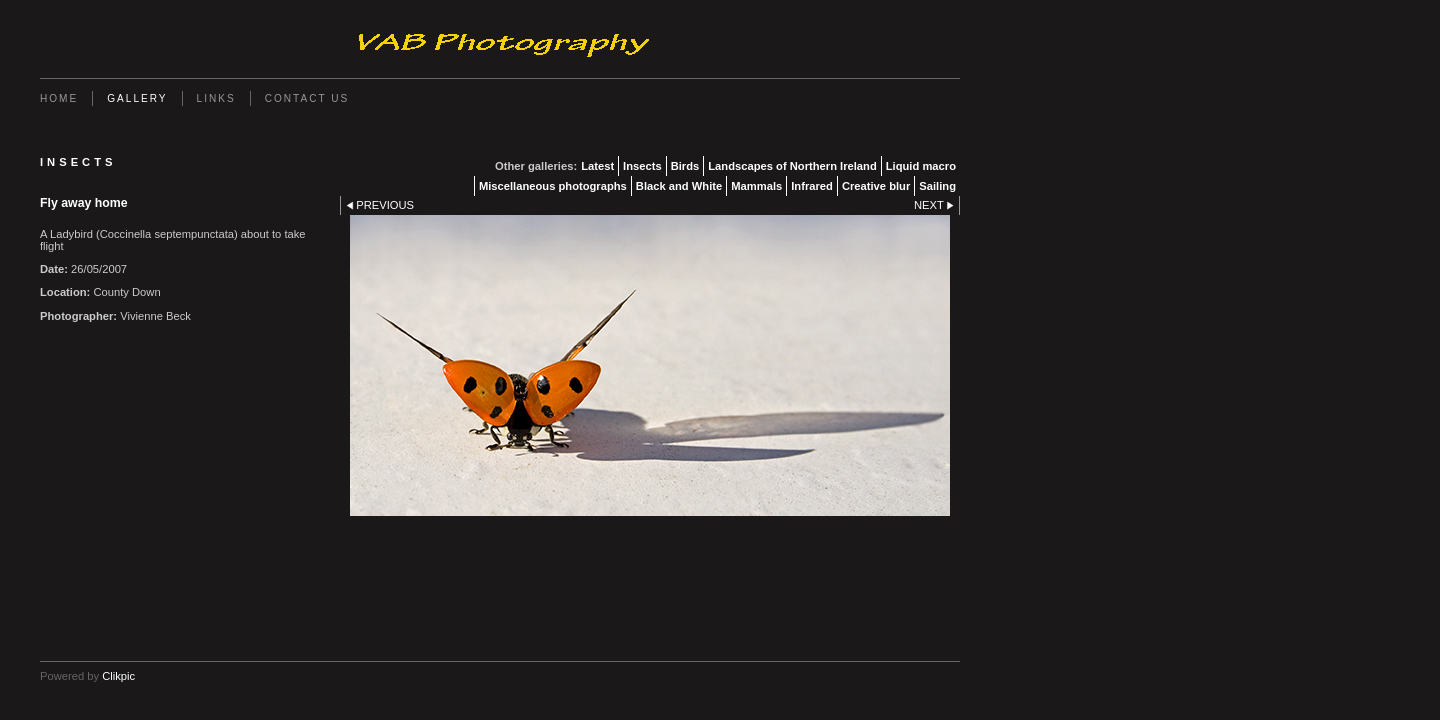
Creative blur (876, 186)
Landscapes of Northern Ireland (792, 166)
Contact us (307, 98)
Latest (597, 166)
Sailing (937, 186)
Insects (642, 166)
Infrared (812, 186)
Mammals (756, 186)
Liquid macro (921, 166)
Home (59, 98)
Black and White (679, 186)
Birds (685, 166)
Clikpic (118, 676)
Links (216, 98)
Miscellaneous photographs (553, 186)
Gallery (137, 98)
